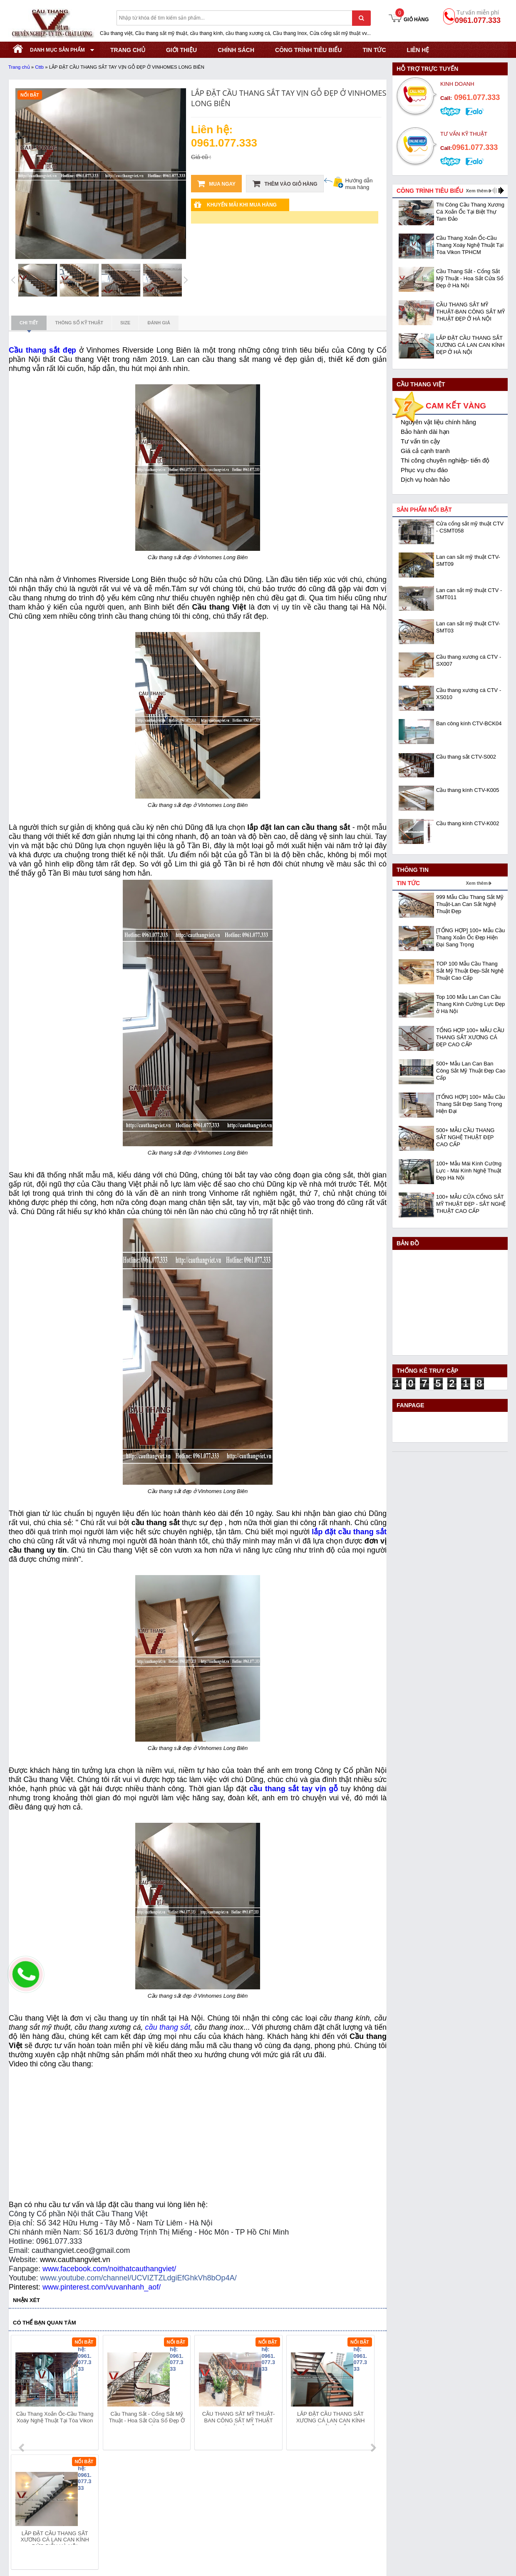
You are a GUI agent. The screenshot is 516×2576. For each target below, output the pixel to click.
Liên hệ (418, 50)
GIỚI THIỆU (181, 50)
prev (22, 2394)
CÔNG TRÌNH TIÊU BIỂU (308, 50)
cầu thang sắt (168, 2027)
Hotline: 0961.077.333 (36, 2510)
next (373, 2394)
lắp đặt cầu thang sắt (349, 1532)
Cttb (39, 67)
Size (125, 322)
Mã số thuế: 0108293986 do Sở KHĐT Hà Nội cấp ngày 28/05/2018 (97, 2489)
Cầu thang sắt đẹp (42, 350)
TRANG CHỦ (127, 50)
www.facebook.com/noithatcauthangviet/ (109, 2269)
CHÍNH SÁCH (236, 50)
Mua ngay (216, 183)
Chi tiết (29, 325)
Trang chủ (19, 67)
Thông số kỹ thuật (79, 322)
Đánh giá (158, 322)
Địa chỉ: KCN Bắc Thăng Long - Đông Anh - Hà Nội (74, 2500)
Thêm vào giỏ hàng (285, 183)
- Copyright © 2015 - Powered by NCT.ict (432, 2553)
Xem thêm (477, 190)
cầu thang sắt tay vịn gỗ (293, 1789)
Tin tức (374, 50)
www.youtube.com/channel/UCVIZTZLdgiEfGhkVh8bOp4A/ (138, 2278)
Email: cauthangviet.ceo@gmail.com (55, 2521)
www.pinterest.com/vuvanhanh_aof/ (101, 2287)
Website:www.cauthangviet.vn (47, 2531)
